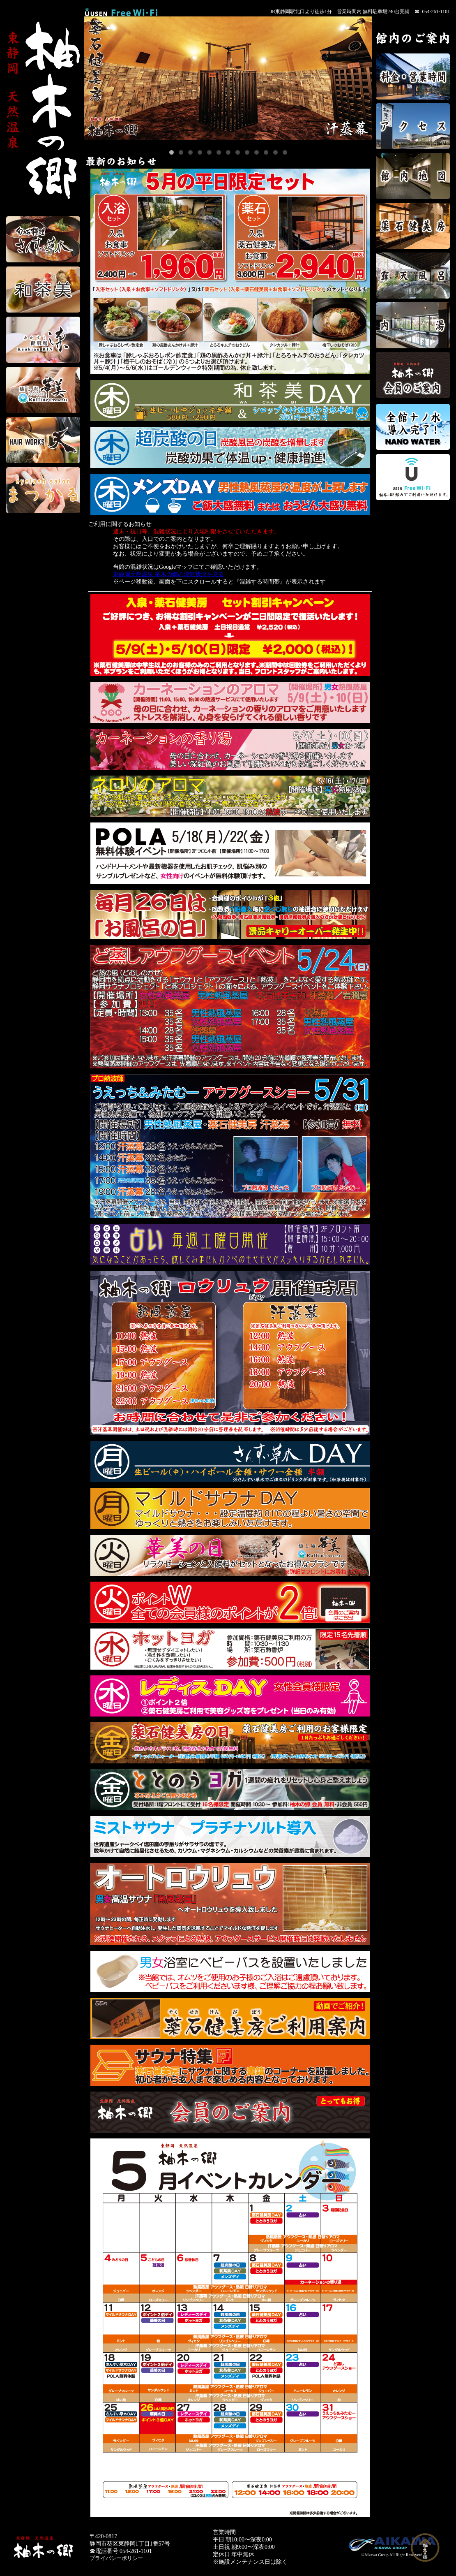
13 (285, 152)
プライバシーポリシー (116, 2558)
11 (266, 152)
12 (275, 152)
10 (256, 152)
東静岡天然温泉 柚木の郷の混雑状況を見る (168, 574)
